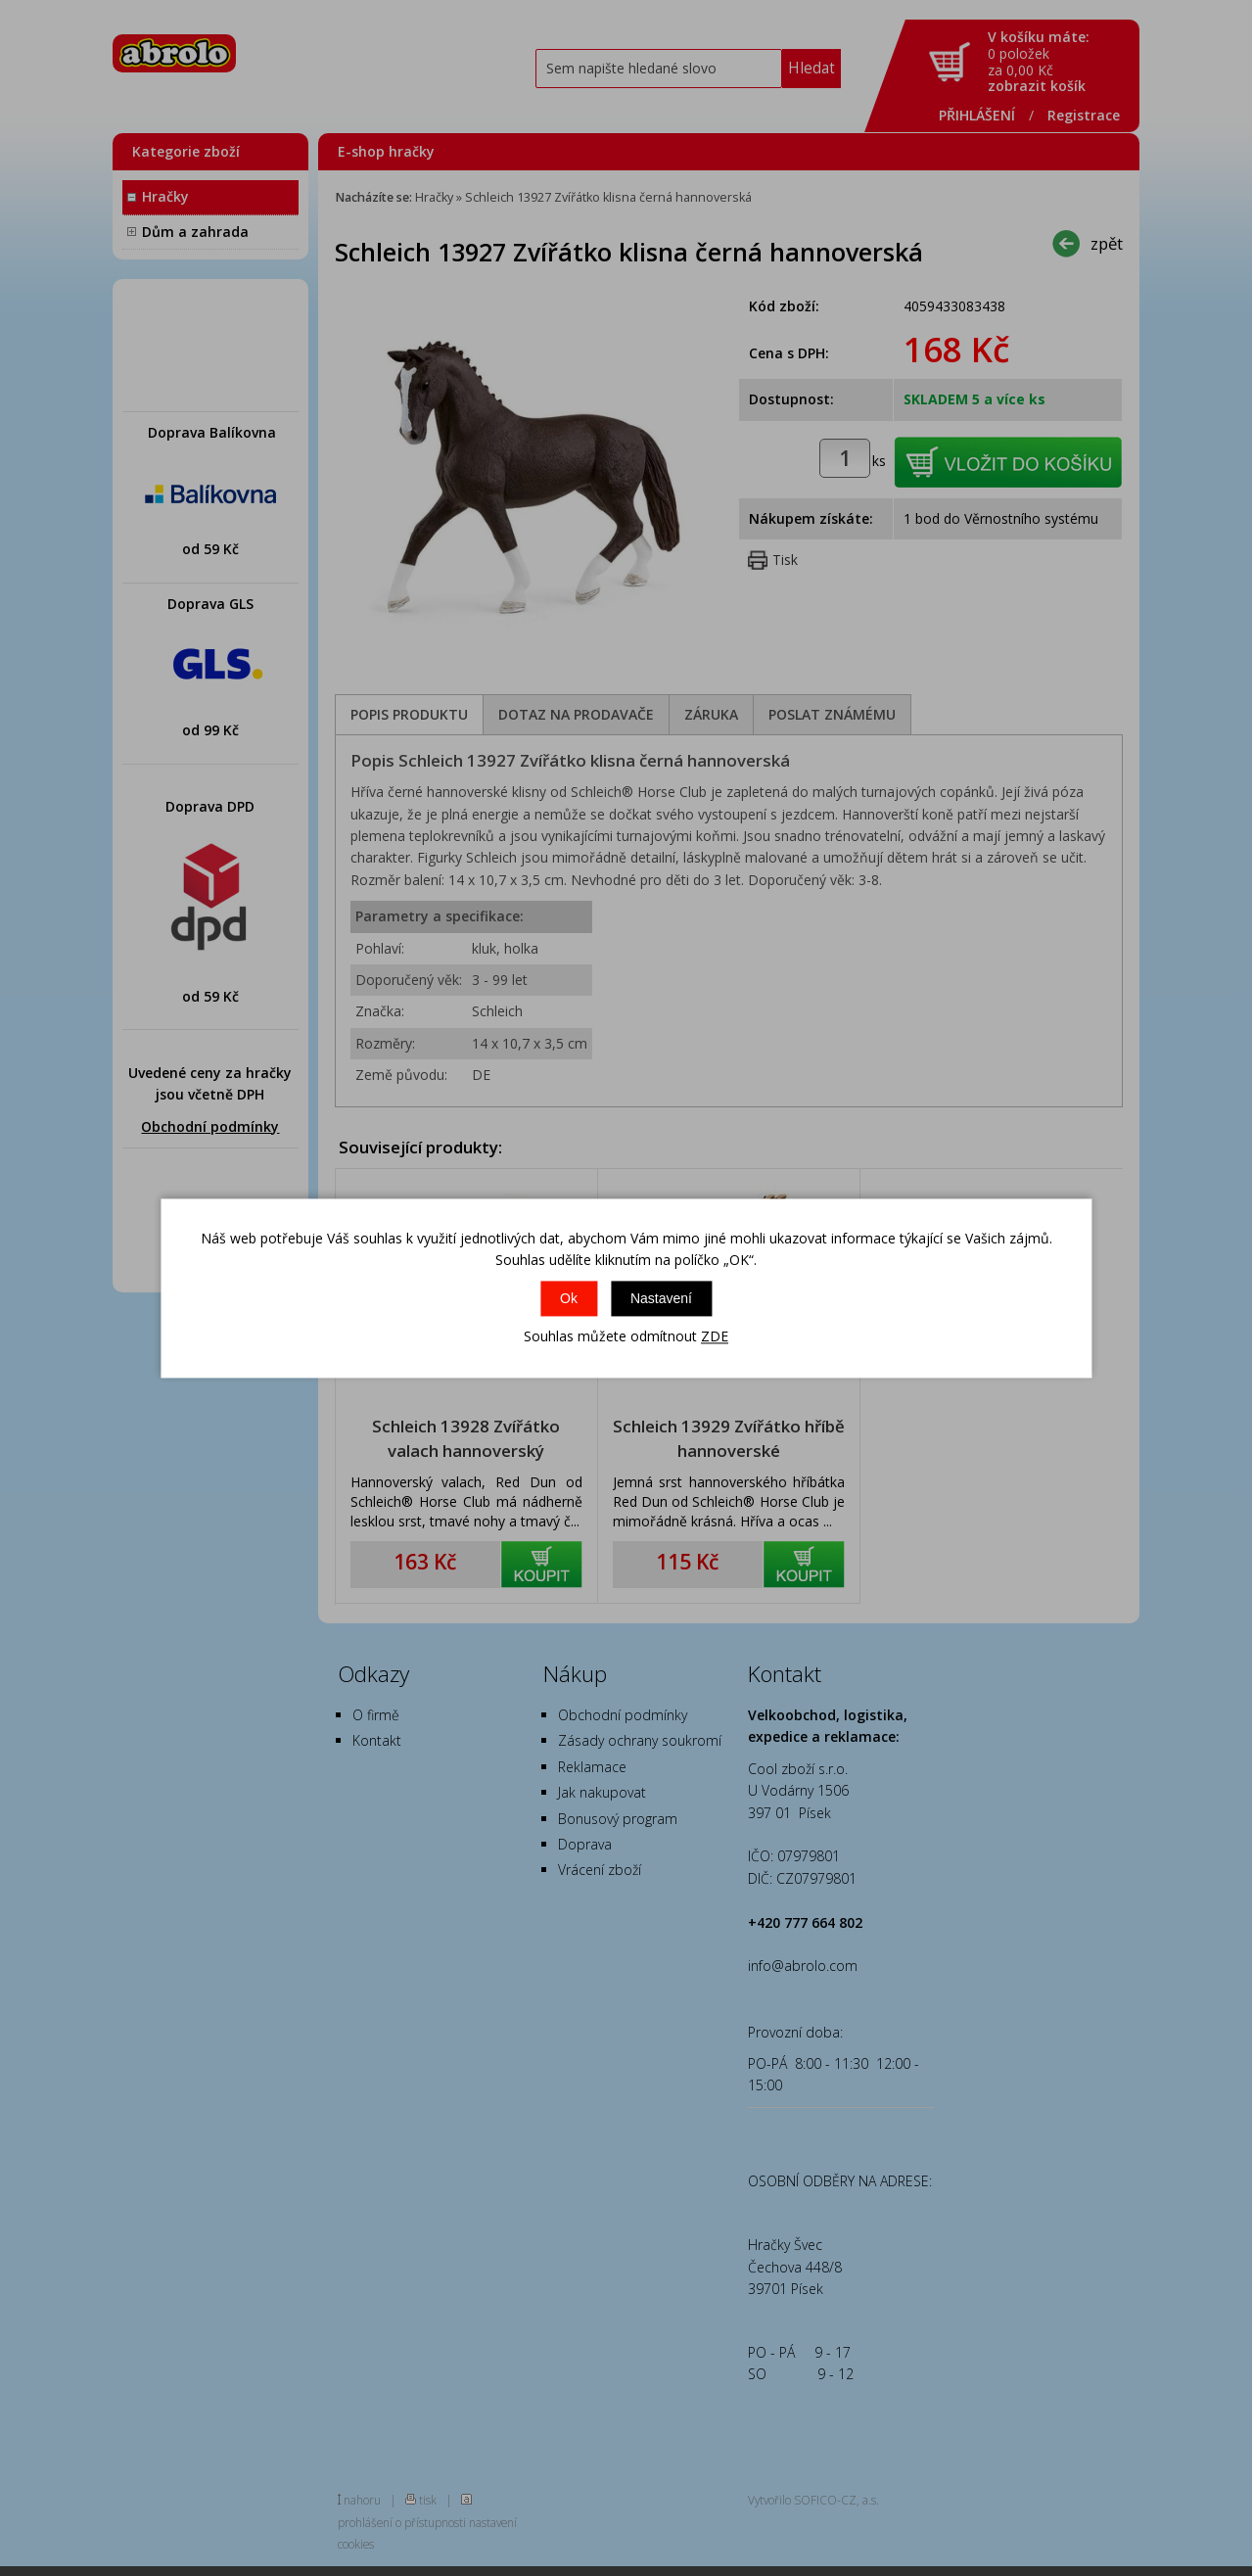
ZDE (714, 1337)
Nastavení (661, 1299)
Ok (569, 1299)
